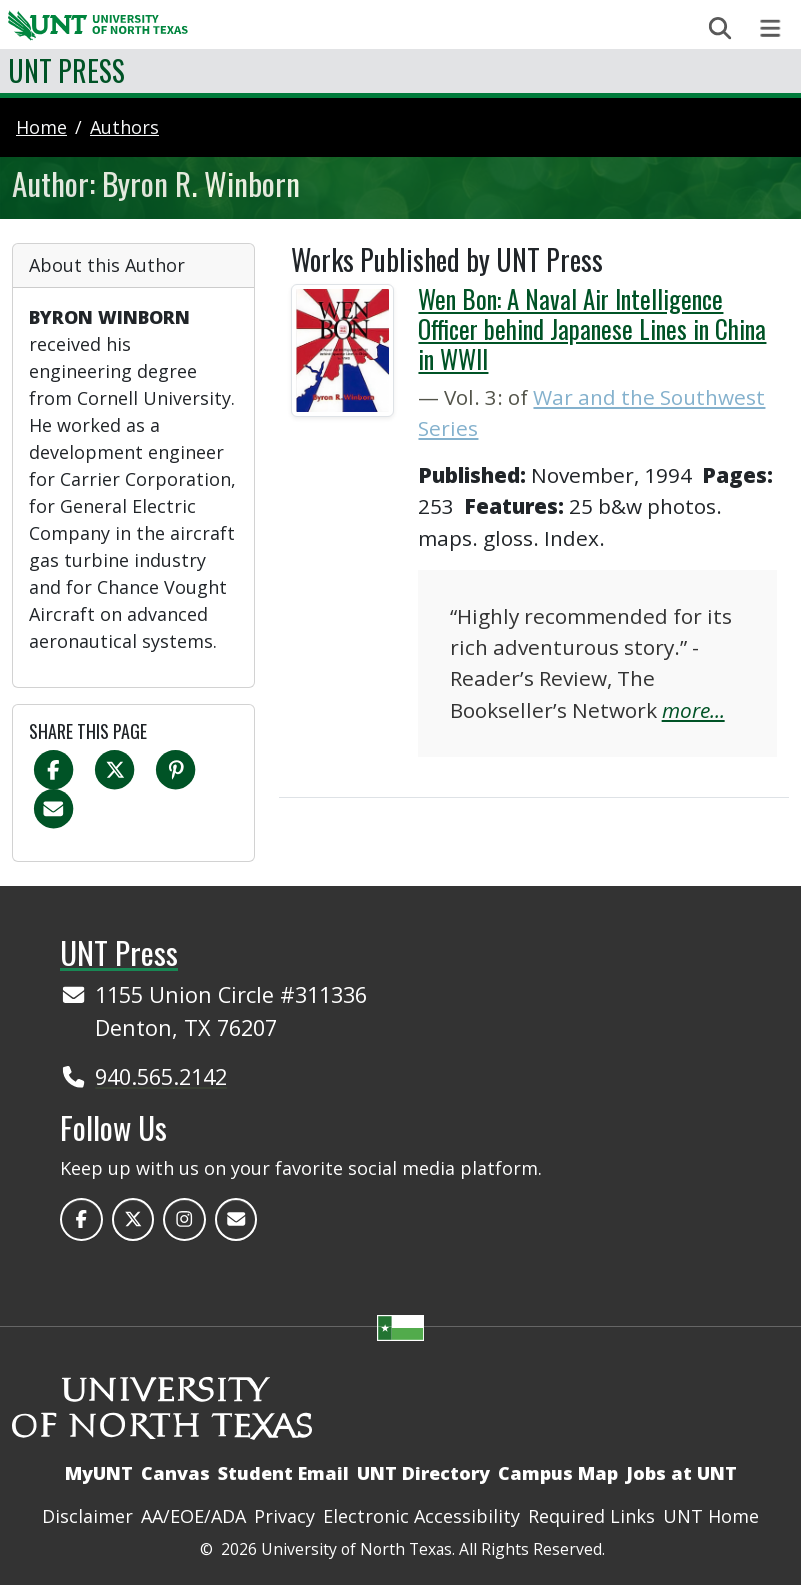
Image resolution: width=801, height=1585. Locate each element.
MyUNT (99, 1473)
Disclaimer (87, 1516)
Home (41, 127)
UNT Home (711, 1516)
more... (693, 710)
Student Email (283, 1473)
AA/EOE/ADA (193, 1516)
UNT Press (66, 70)
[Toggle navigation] (770, 28)
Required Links (591, 1516)
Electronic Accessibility (421, 1516)
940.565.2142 (161, 1076)
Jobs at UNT (681, 1473)
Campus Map (558, 1473)
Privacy (284, 1516)
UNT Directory (423, 1473)
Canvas (175, 1473)
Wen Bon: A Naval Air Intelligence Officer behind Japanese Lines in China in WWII (592, 328)
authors (124, 127)
